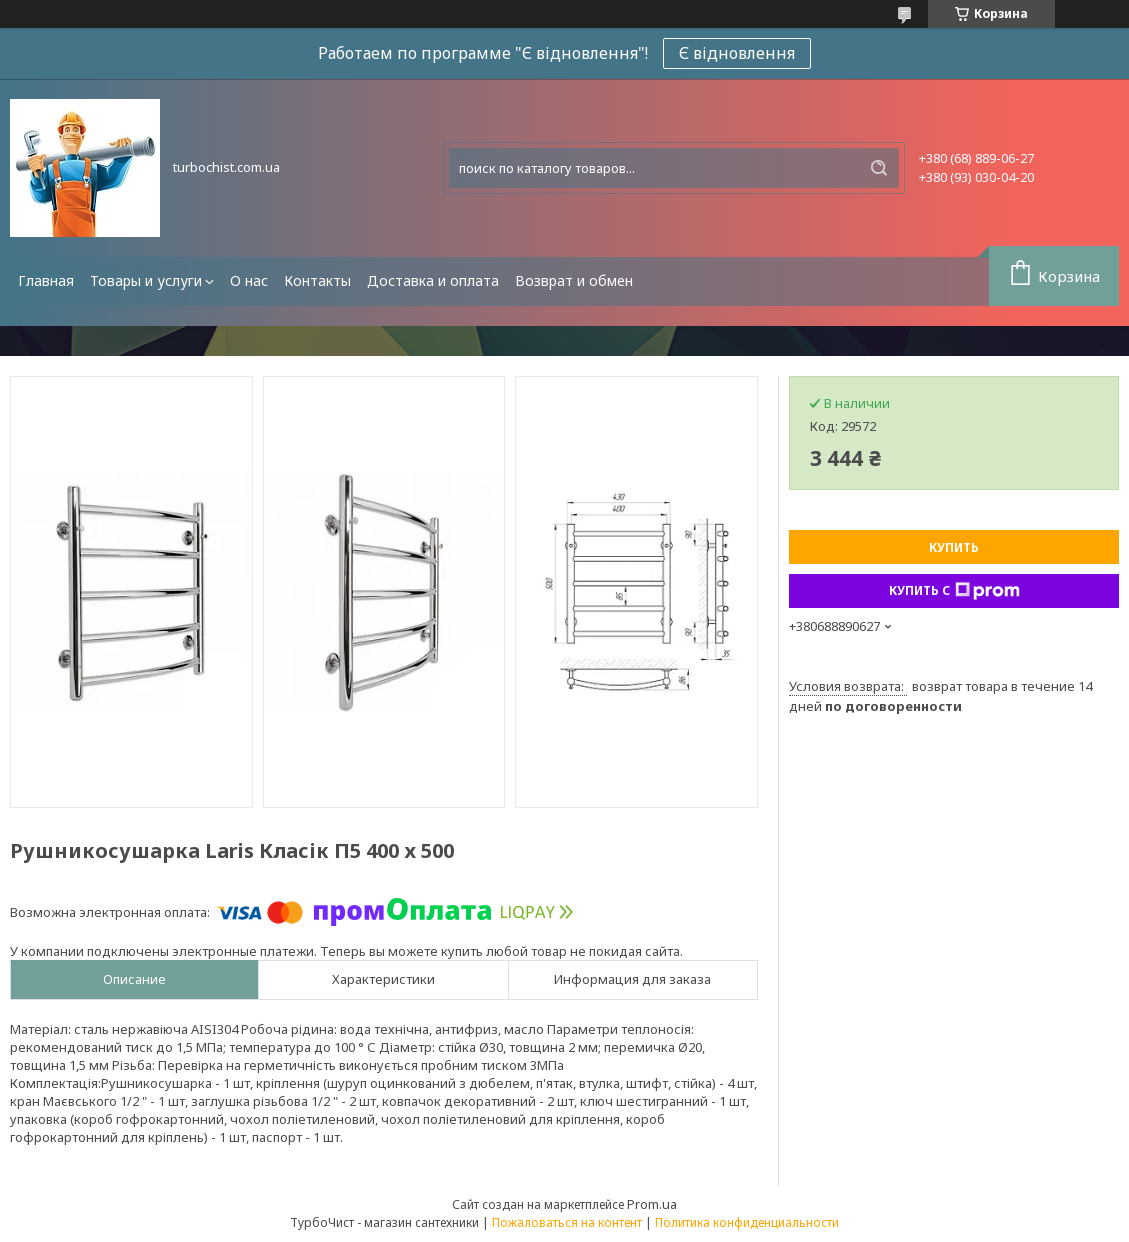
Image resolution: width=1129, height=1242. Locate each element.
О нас (249, 280)
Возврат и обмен (574, 280)
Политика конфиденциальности (747, 1222)
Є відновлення (737, 53)
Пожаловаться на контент (567, 1222)
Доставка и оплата (433, 280)
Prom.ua (652, 1204)
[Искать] (879, 168)
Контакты (317, 280)
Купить (954, 547)
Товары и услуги (146, 280)
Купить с (954, 591)
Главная (46, 280)
